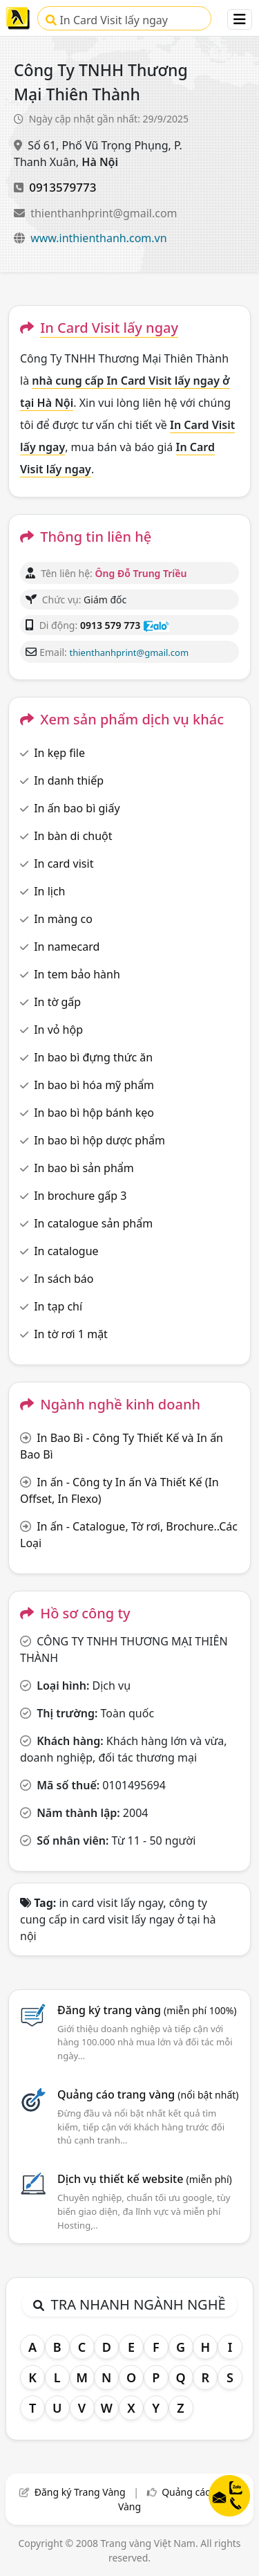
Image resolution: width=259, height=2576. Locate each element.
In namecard (66, 946)
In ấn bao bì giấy (76, 808)
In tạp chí (58, 1306)
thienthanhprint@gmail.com (103, 213)
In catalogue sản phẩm (93, 1223)
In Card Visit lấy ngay (107, 20)
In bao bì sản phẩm (84, 1168)
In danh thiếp (69, 780)
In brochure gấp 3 (80, 1195)
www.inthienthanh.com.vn (98, 238)
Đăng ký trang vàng (147, 2010)
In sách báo (63, 1278)
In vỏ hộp (58, 1029)
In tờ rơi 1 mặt (71, 1334)
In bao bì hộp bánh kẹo (94, 1112)
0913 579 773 (110, 625)
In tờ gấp (57, 1002)
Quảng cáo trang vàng (147, 2094)
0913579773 (62, 187)
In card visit (63, 863)
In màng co (63, 918)
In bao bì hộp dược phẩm (99, 1140)
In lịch (49, 891)
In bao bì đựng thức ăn (93, 1057)
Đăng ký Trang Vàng (80, 2492)
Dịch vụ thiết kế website (144, 2178)
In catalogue (66, 1251)
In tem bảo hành (77, 974)
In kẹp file (59, 752)
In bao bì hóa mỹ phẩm (94, 1085)
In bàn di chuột (73, 835)
